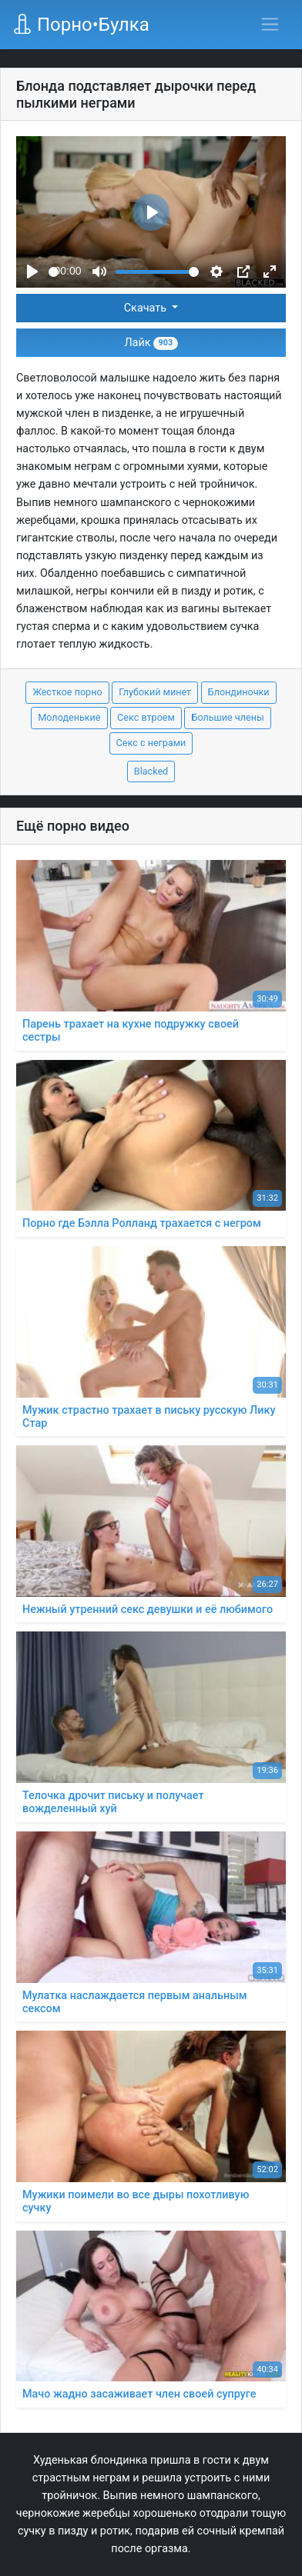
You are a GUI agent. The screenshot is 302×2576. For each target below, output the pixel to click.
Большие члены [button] (227, 717)
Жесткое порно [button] (67, 692)
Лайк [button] (150, 342)
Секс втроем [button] (146, 717)
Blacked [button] (151, 771)
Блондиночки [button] (239, 692)
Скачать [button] (146, 308)
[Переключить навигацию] (270, 24)
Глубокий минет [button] (155, 692)
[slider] (54, 272)
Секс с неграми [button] (151, 742)
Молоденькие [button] (69, 717)
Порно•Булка (80, 24)
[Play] (32, 271)
